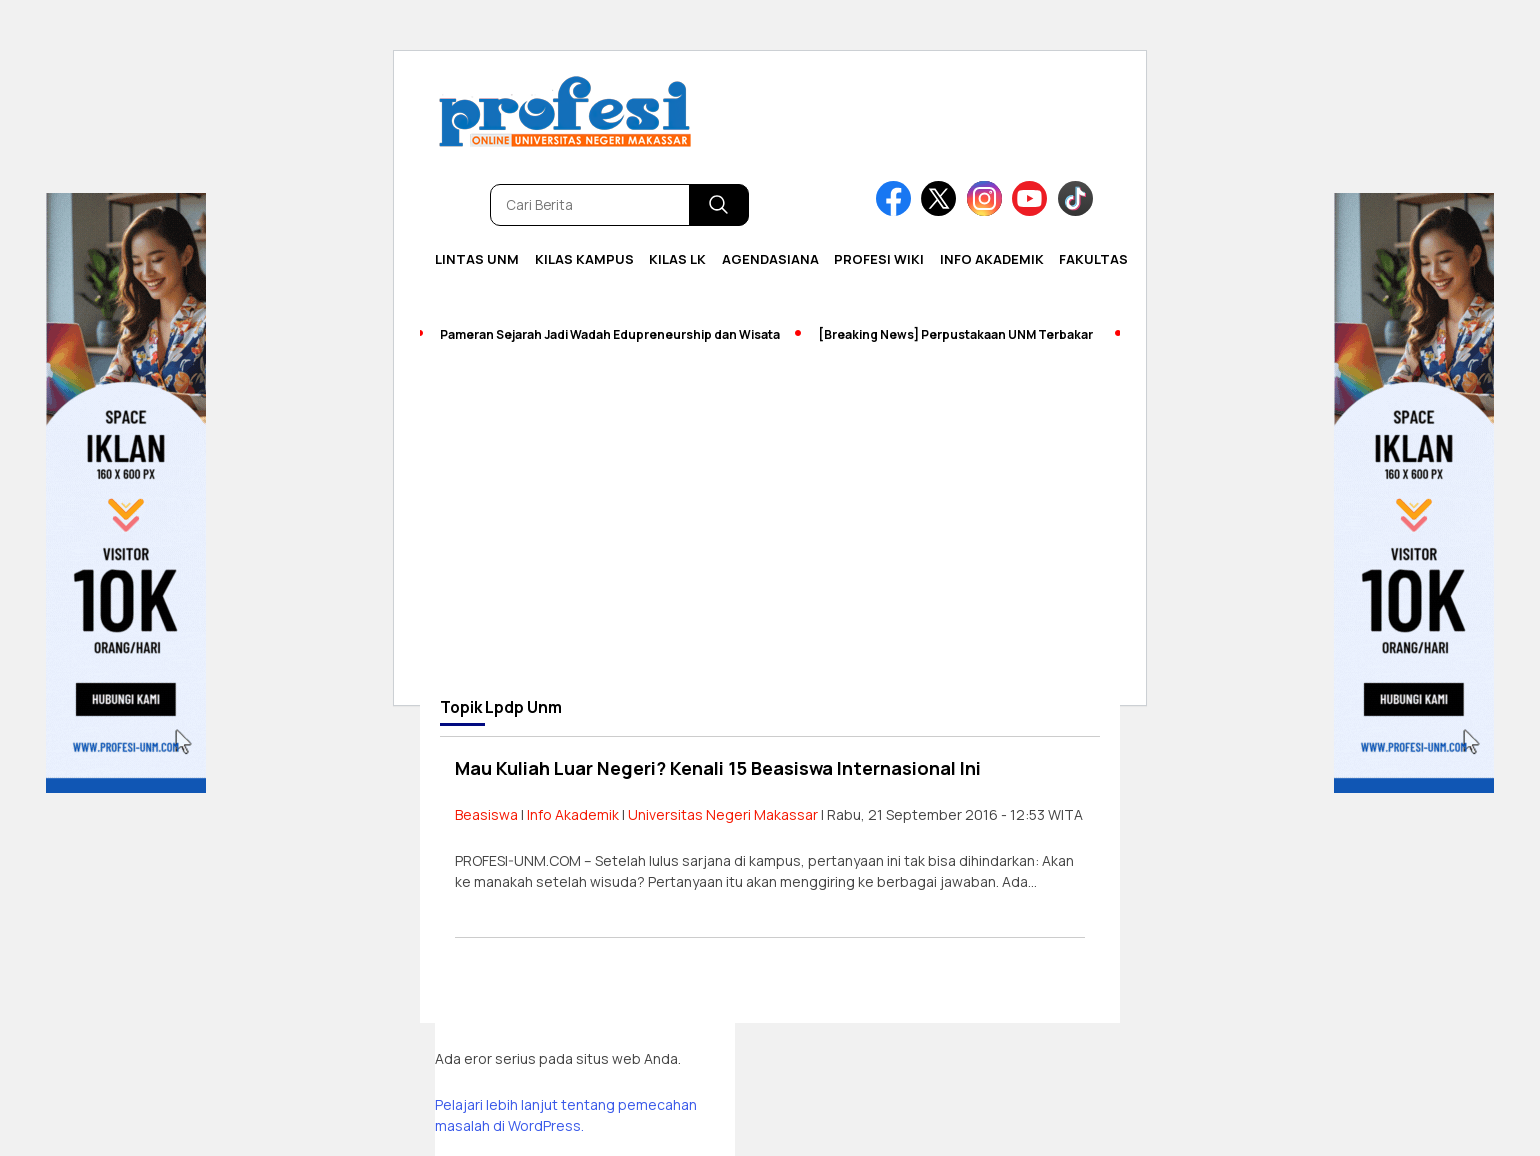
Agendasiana (770, 259)
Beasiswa (486, 814)
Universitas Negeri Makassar (723, 814)
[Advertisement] (770, 532)
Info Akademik (992, 259)
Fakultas (1093, 259)
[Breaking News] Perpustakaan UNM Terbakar (955, 334)
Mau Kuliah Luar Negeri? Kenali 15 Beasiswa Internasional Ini (718, 768)
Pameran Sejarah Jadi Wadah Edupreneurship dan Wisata (610, 334)
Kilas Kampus (584, 259)
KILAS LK (677, 259)
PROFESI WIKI (879, 259)
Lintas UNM (477, 259)
